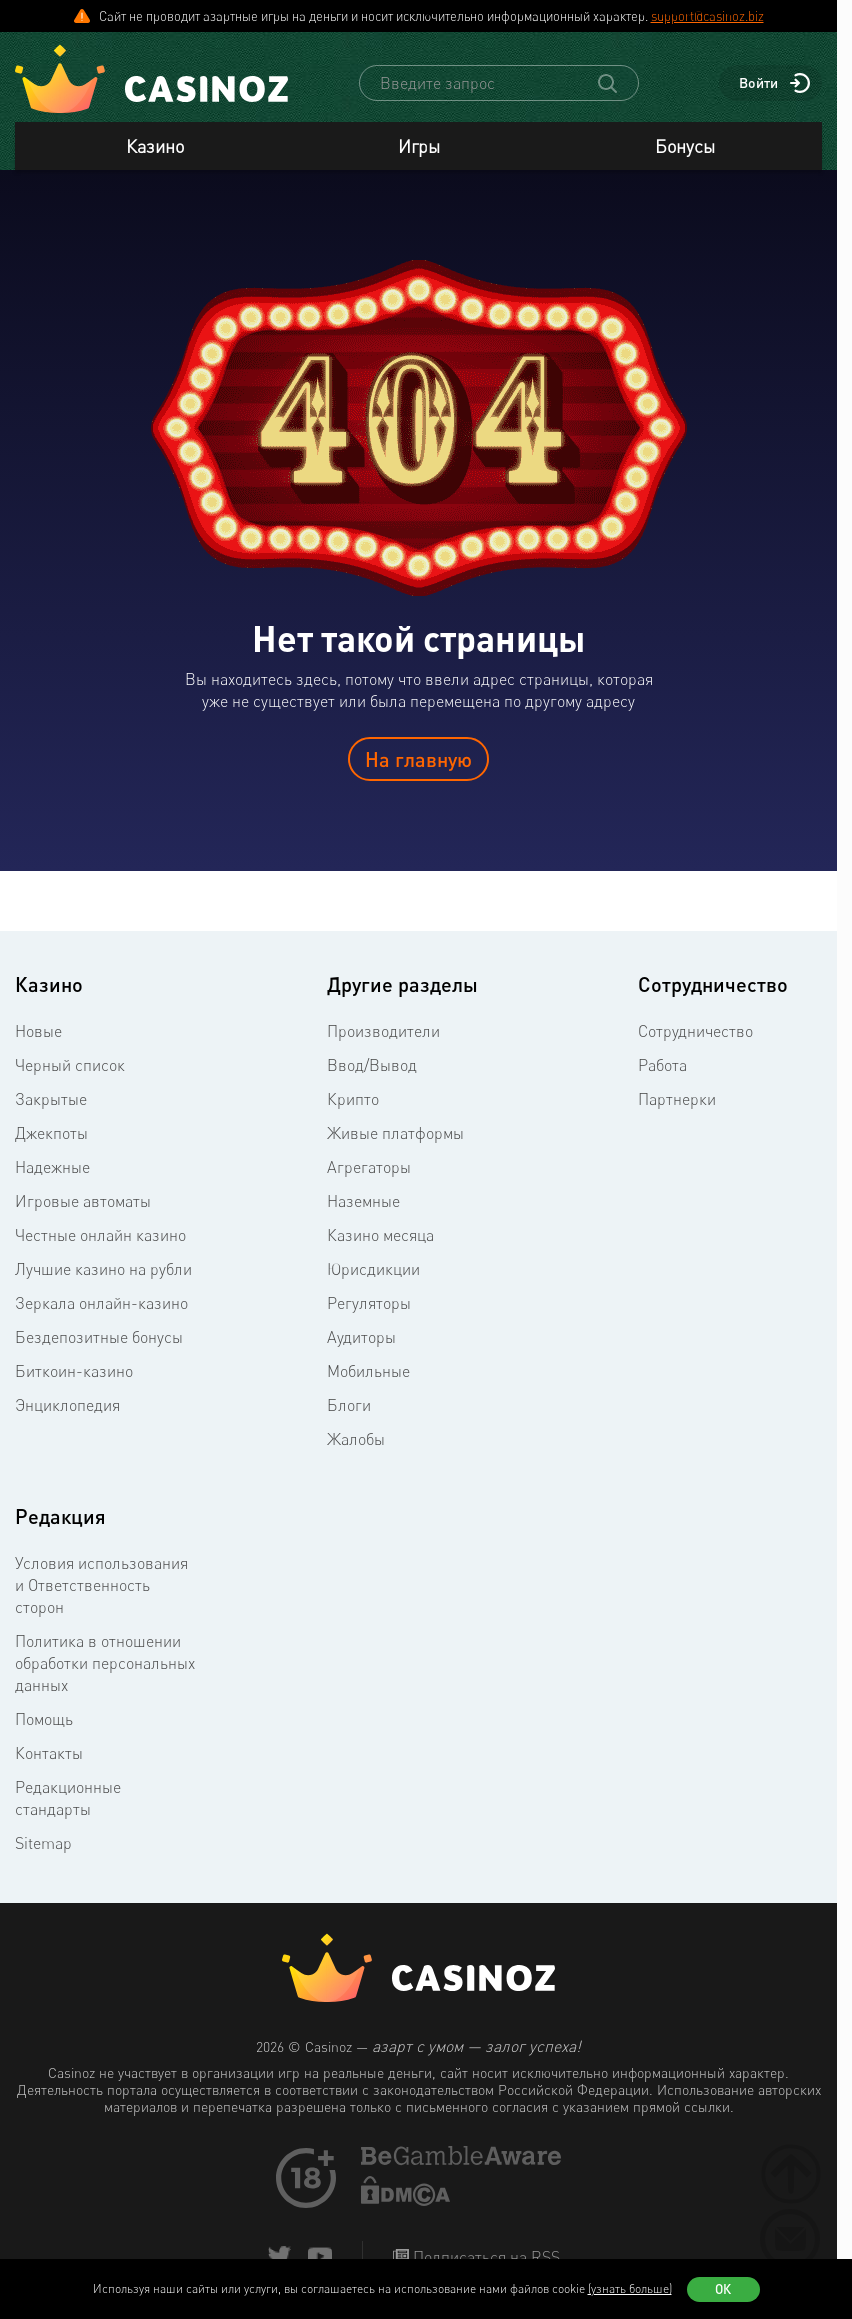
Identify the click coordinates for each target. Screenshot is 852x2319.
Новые (38, 1031)
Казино (155, 146)
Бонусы (685, 146)
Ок (723, 2289)
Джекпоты (51, 1133)
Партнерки (677, 1099)
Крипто (353, 1099)
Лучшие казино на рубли (103, 1269)
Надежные (52, 1167)
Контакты (49, 1753)
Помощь (44, 1719)
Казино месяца (380, 1235)
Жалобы (356, 1439)
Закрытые (51, 1099)
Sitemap (43, 1843)
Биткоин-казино (74, 1371)
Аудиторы (361, 1337)
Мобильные (368, 1371)
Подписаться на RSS (484, 2257)
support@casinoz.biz (707, 16)
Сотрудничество (695, 1031)
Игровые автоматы (83, 1201)
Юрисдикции (373, 1269)
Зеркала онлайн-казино (101, 1303)
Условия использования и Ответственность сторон (101, 1585)
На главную (418, 759)
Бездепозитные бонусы (99, 1337)
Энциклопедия (67, 1405)
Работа (662, 1065)
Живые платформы (395, 1133)
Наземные (363, 1201)
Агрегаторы (369, 1167)
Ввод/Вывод (372, 1065)
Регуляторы (369, 1303)
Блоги (349, 1405)
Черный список (70, 1065)
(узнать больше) (630, 2288)
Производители (383, 1031)
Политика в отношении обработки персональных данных (105, 1663)
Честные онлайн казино (100, 1235)
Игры (419, 146)
